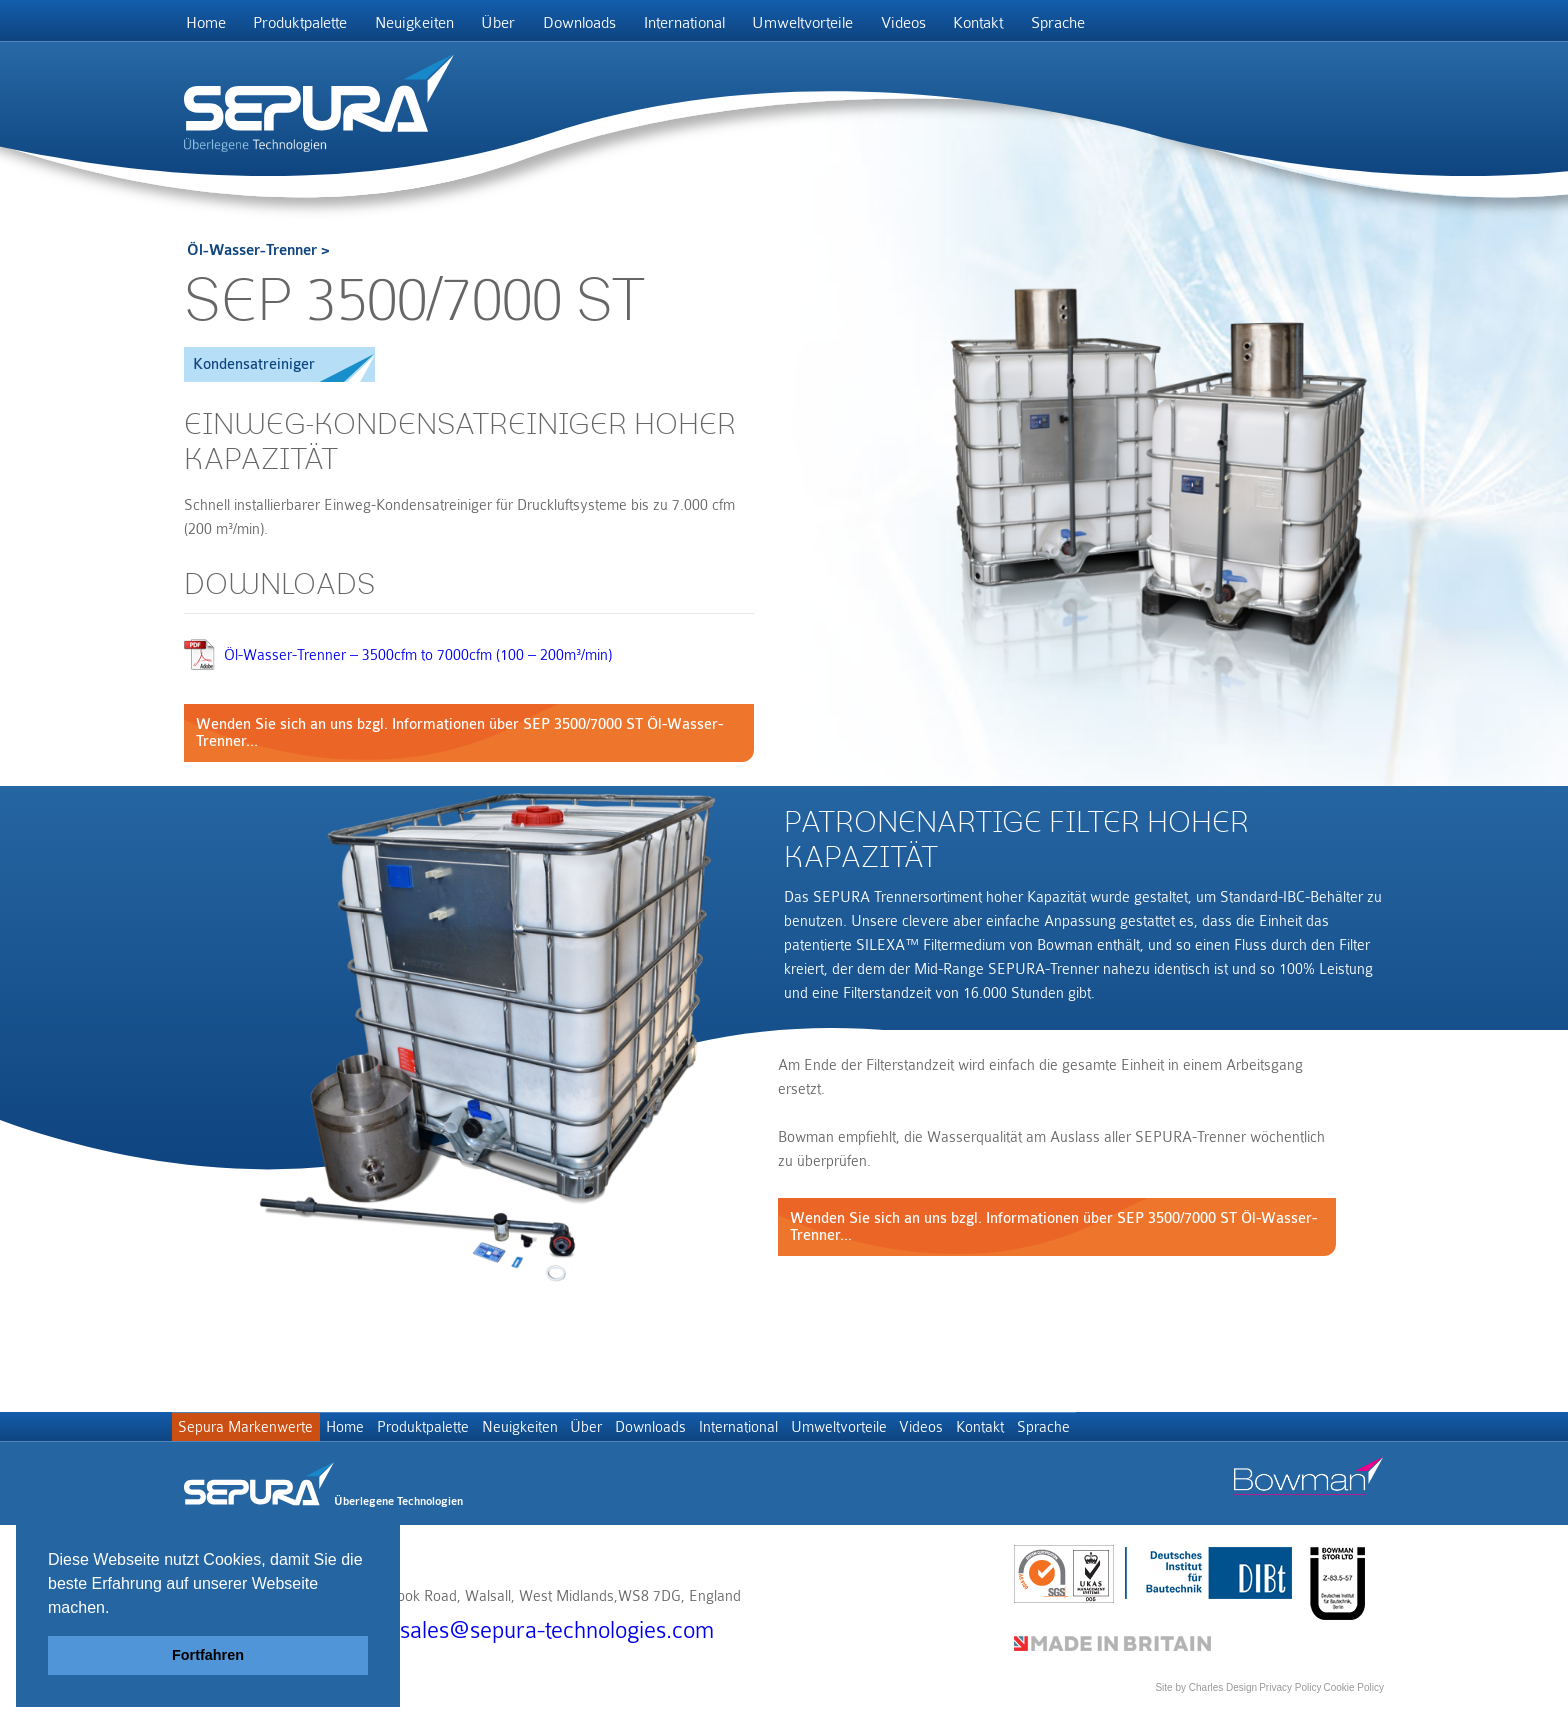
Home (210, 27)
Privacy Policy (1290, 1697)
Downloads (617, 27)
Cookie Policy (1353, 1697)
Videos (966, 27)
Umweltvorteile (857, 27)
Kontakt (1050, 27)
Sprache (1138, 27)
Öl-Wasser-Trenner (252, 257)
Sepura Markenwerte (251, 1440)
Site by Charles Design (1206, 1697)
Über (528, 27)
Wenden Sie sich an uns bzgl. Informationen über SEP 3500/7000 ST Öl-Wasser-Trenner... (459, 740)
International (730, 27)
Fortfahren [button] (208, 1655)
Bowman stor (1309, 1493)
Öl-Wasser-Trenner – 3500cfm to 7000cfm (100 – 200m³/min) (418, 662)
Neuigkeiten (435, 27)
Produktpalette (313, 27)
